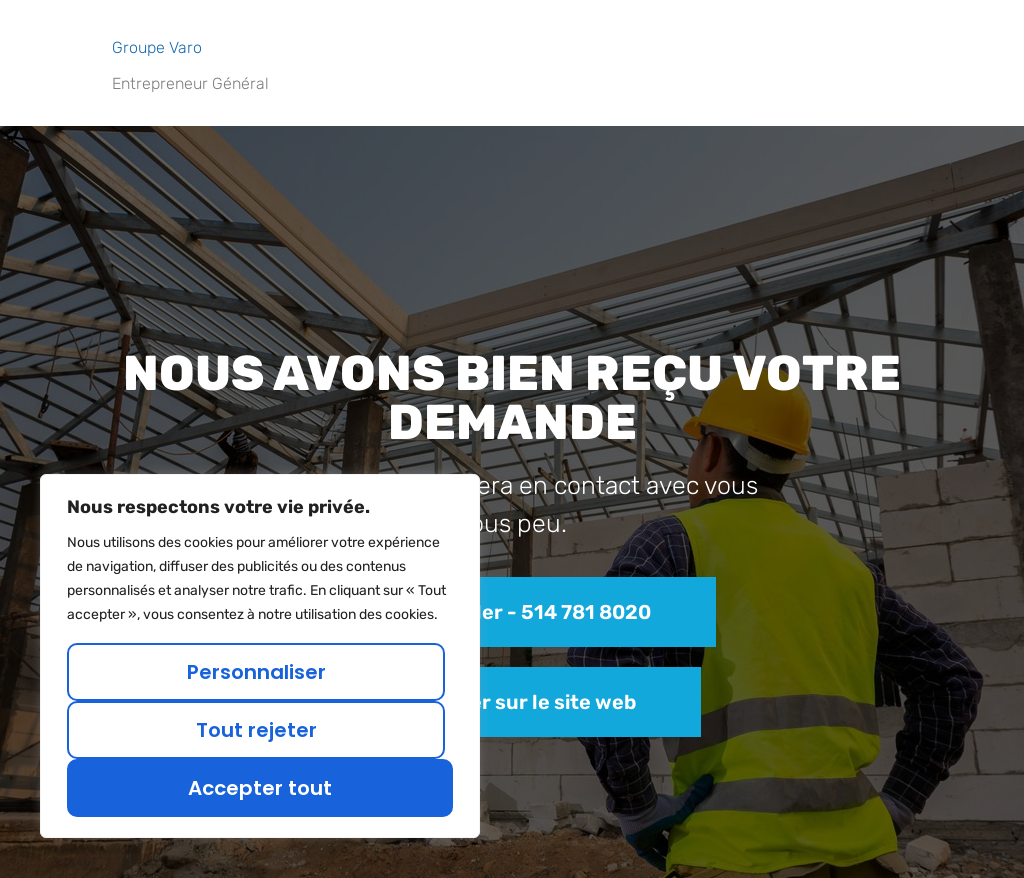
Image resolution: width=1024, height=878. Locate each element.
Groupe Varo (157, 47)
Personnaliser (256, 672)
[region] (260, 656)
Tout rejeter (256, 730)
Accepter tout (260, 788)
